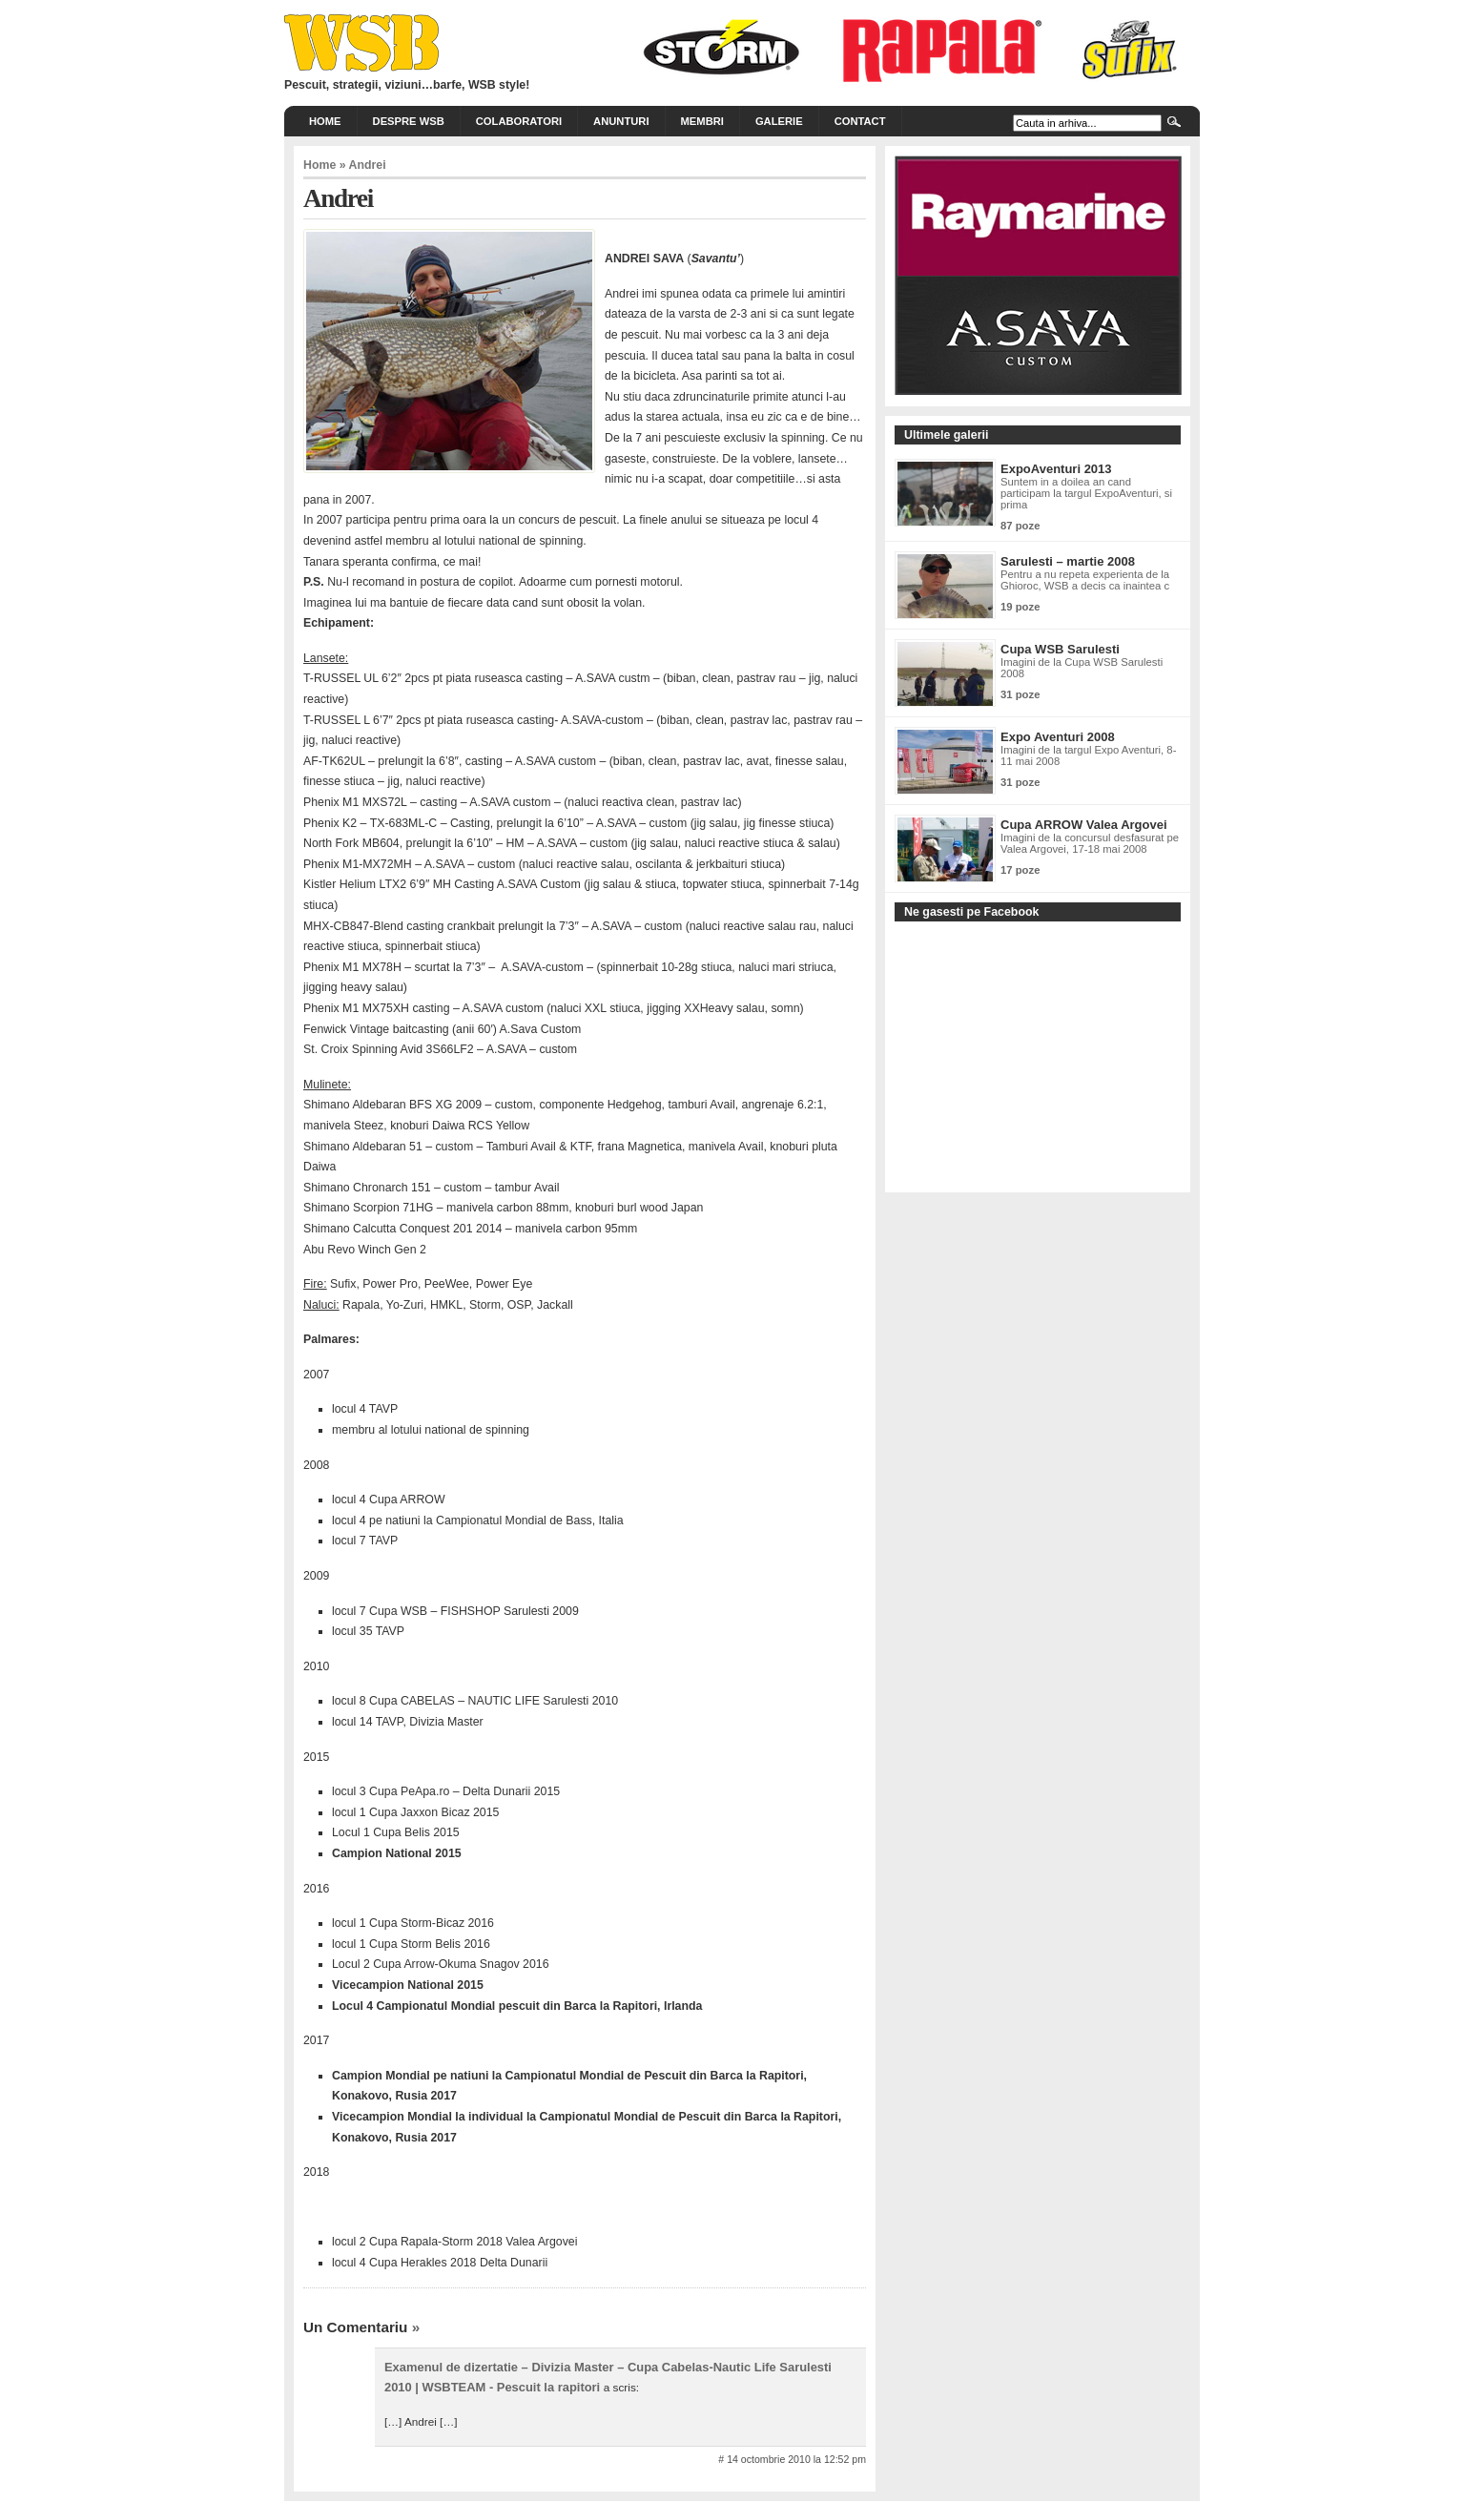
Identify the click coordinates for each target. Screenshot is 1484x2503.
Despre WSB (408, 121)
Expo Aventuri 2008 (1057, 737)
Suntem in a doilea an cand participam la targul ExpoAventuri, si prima (1086, 493)
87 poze (1020, 525)
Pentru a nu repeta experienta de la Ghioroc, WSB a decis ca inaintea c (1084, 580)
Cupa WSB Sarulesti (1060, 649)
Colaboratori (519, 121)
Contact (860, 121)
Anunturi (621, 121)
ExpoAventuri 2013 (1056, 469)
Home (325, 121)
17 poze (1020, 870)
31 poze (1020, 694)
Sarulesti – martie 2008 (1067, 561)
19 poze (1020, 606)
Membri (702, 121)
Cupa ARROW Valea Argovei (1083, 824)
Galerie (779, 121)
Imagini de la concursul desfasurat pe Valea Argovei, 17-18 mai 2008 (1089, 843)
